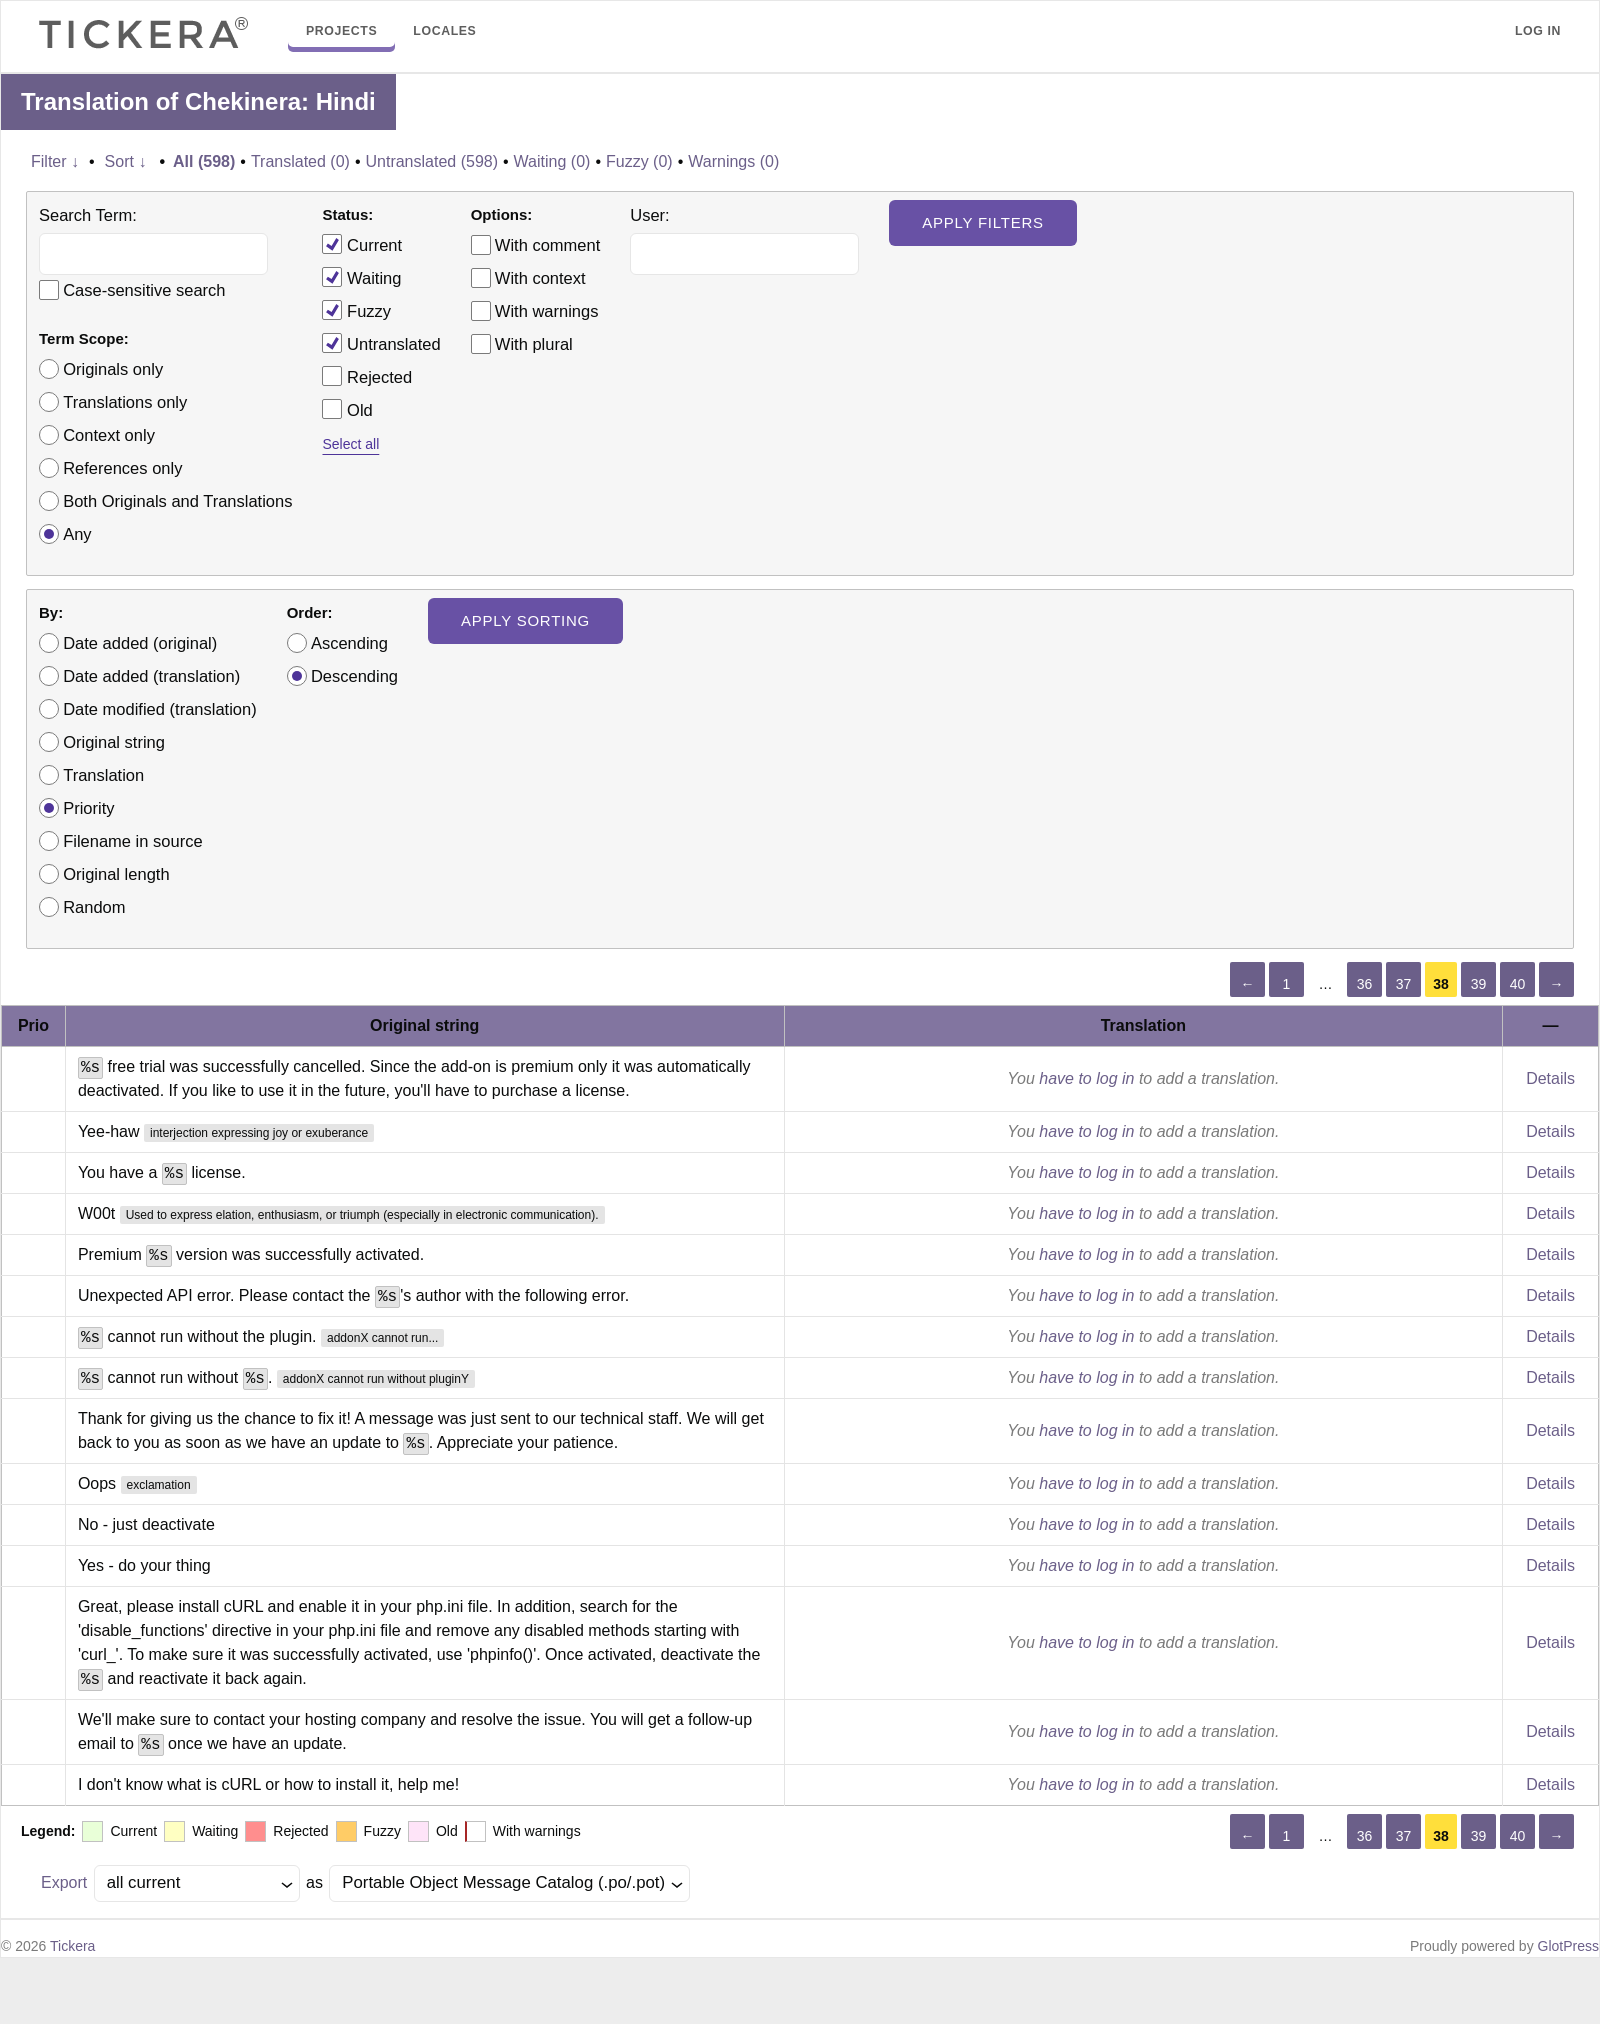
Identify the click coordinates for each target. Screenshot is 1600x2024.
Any (77, 534)
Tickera (72, 1946)
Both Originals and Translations (177, 501)
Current (362, 244)
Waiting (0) (552, 161)
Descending (354, 676)
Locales (444, 31)
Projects (341, 31)
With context (540, 278)
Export (64, 1882)
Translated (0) (300, 161)
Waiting (361, 277)
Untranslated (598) (431, 161)
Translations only (125, 402)
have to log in (1086, 1078)
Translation (103, 775)
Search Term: (88, 215)
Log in (1538, 31)
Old (347, 409)
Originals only (113, 369)
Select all (350, 444)
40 (1518, 984)
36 (1365, 984)
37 (1404, 984)
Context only (109, 435)
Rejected (367, 376)
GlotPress (1568, 1946)
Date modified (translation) (160, 709)
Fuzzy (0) (639, 161)
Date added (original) (140, 643)
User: (649, 215)
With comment (547, 245)
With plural (534, 344)
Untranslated (381, 343)
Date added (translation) (151, 676)
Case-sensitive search (144, 290)
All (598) (204, 161)
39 (1479, 984)
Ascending (349, 643)
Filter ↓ (55, 161)
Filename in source (132, 841)
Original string (114, 742)
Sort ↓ (126, 161)
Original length (116, 874)
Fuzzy (356, 310)
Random (94, 907)
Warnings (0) (733, 161)
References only (122, 468)
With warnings (547, 311)
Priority (88, 808)
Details (1550, 1078)
